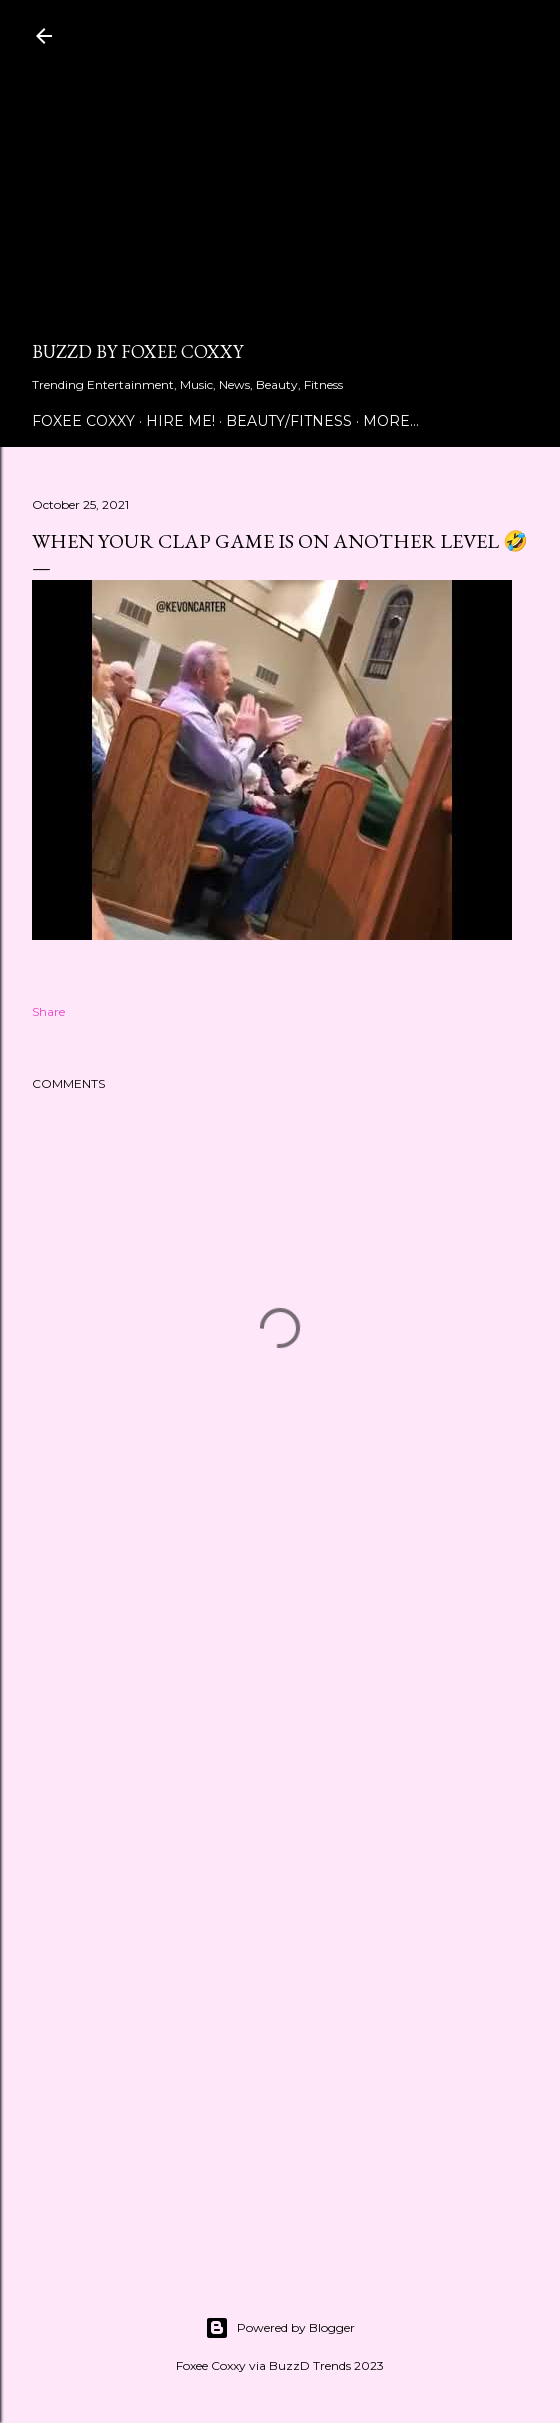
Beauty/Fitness (289, 421)
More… (391, 421)
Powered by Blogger (280, 2328)
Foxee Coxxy (83, 421)
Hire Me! (180, 421)
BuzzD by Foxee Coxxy (137, 351)
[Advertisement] (280, 200)
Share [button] (48, 1011)
